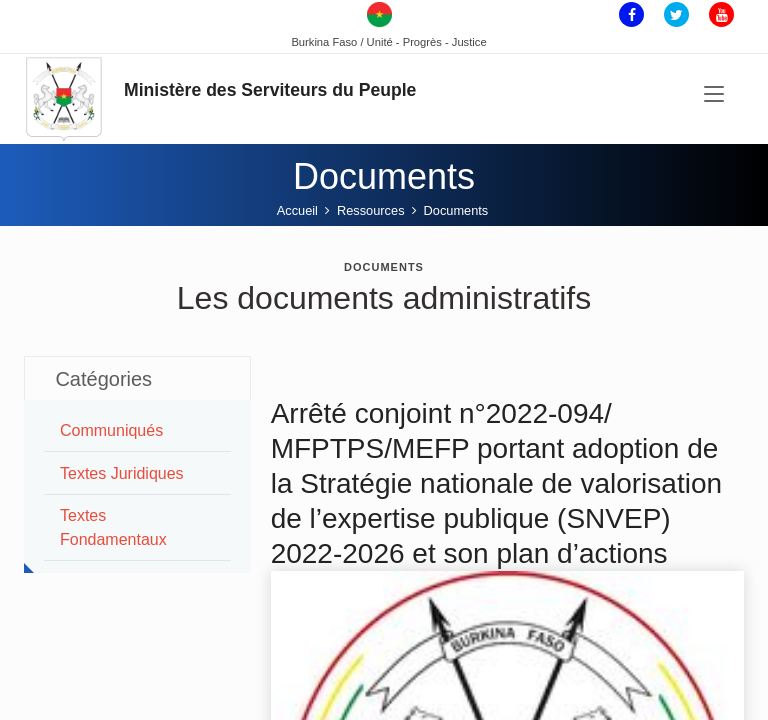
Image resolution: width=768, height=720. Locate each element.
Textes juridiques (122, 473)
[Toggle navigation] (714, 95)
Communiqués (111, 430)
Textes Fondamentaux (113, 527)
